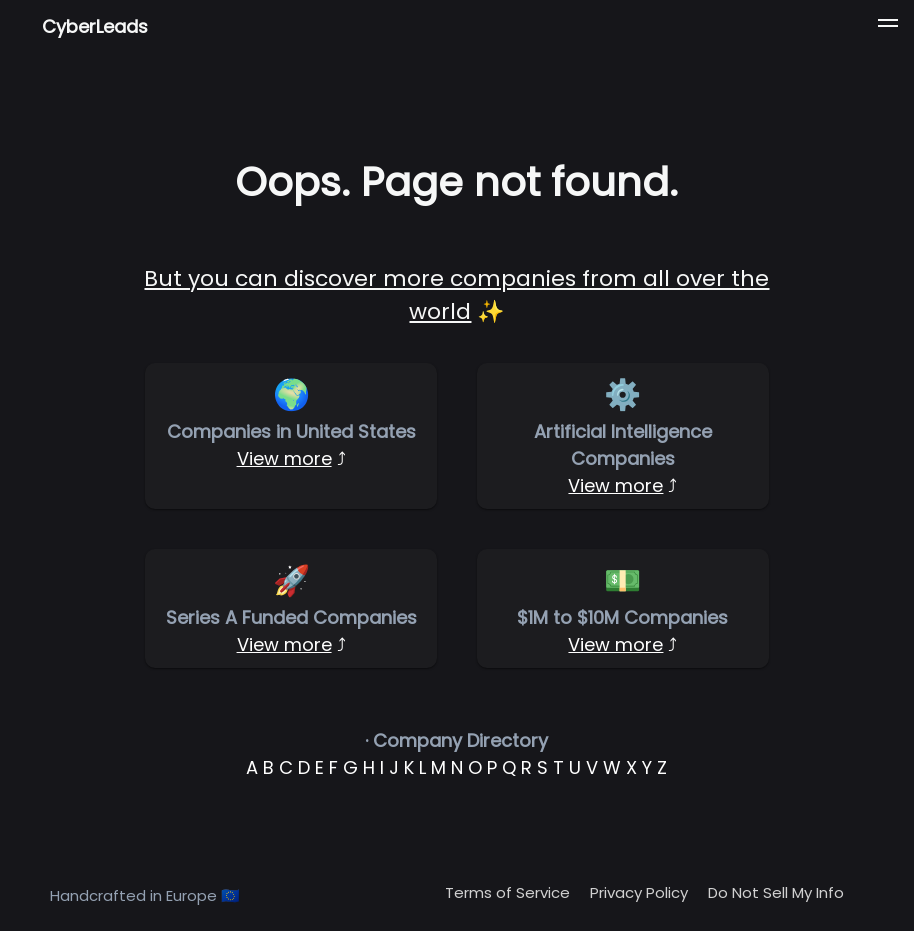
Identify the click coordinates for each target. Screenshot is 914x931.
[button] (888, 26)
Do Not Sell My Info (776, 892)
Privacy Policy (639, 892)
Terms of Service (507, 892)
